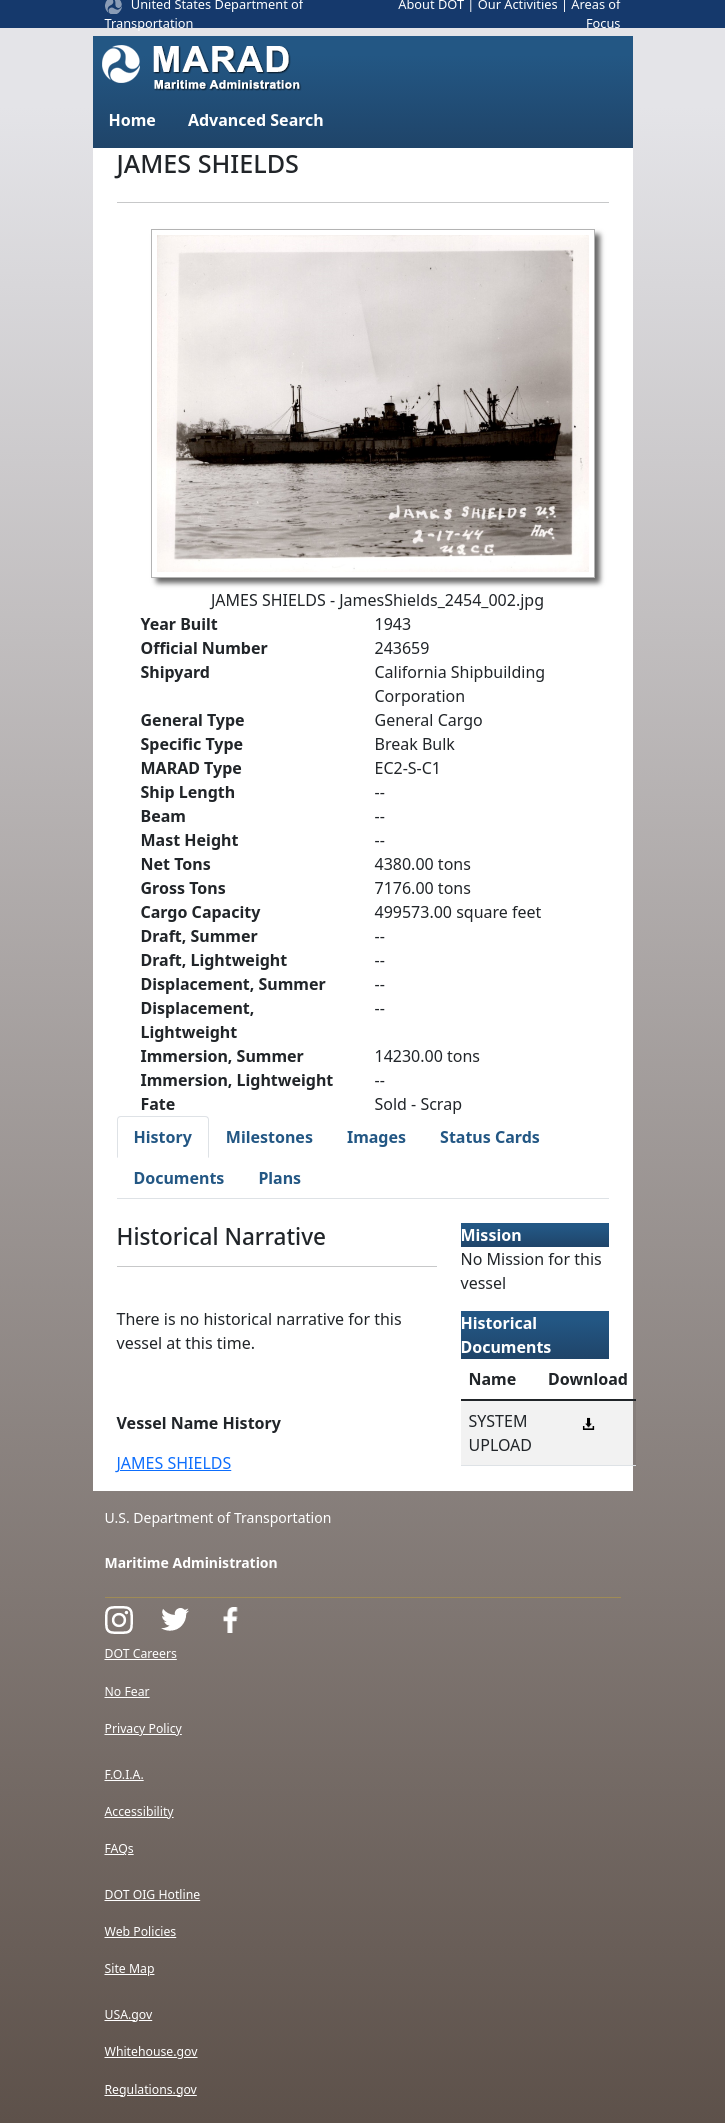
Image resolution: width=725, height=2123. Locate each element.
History (163, 1137)
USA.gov (129, 2014)
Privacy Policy (143, 1728)
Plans (279, 1178)
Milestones (269, 1137)
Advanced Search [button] (256, 120)
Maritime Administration (191, 1562)
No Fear (127, 1691)
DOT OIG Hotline (153, 1894)
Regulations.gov (151, 2089)
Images (376, 1137)
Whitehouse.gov (151, 2051)
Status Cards (490, 1137)
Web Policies (141, 1931)
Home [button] (132, 120)
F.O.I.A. (124, 1774)
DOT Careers (141, 1653)
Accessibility (139, 1811)
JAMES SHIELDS (174, 1463)
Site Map (130, 1968)
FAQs (119, 1848)
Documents (179, 1178)
